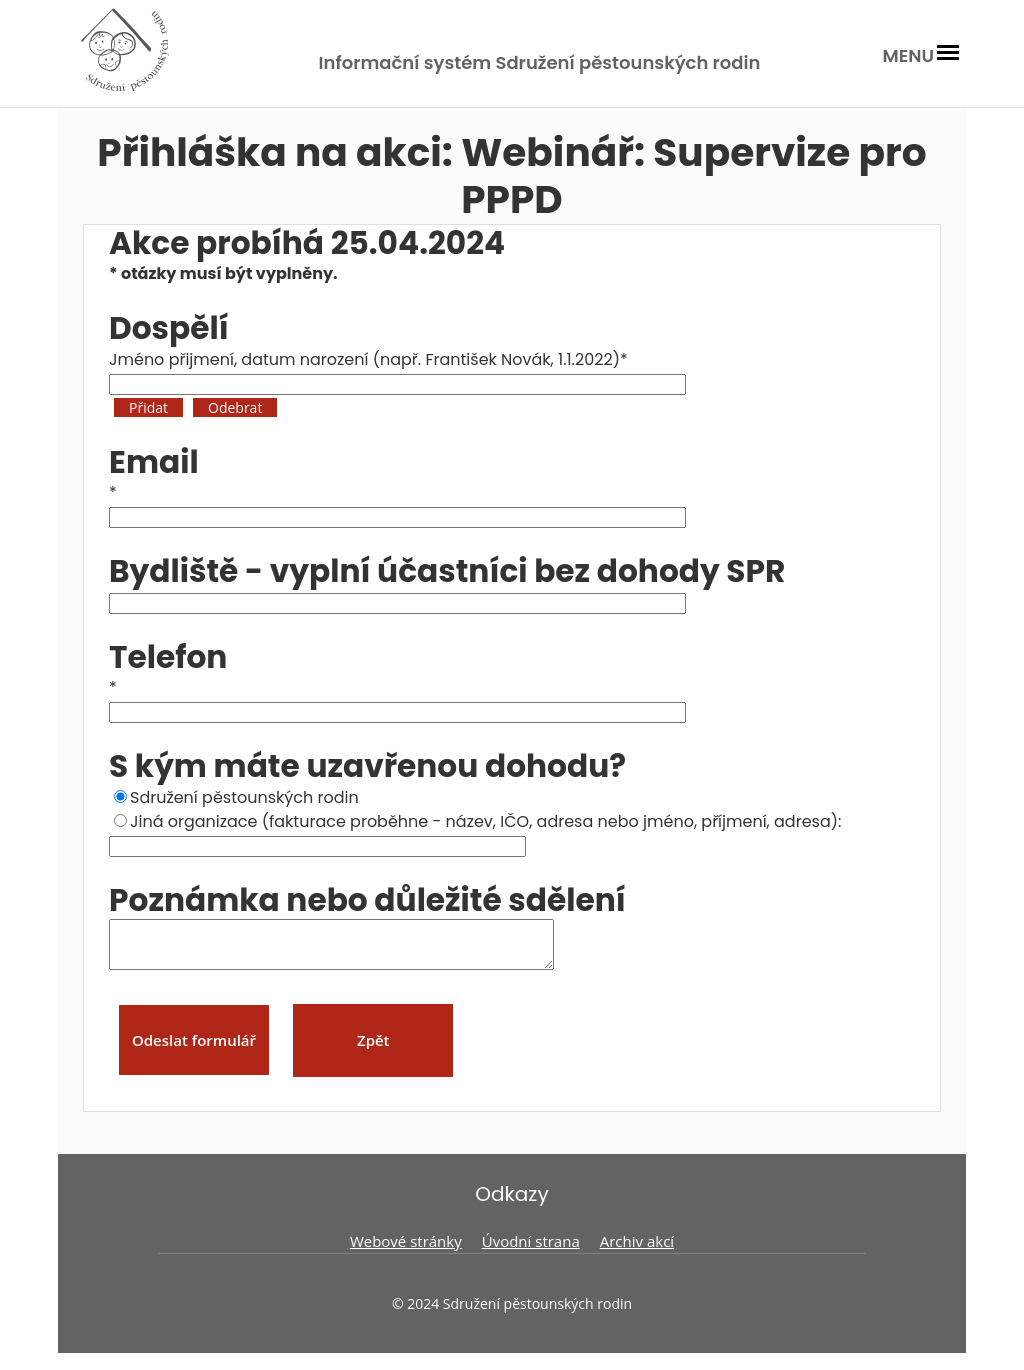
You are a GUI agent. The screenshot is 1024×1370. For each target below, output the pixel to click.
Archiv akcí (637, 1250)
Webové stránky (406, 1250)
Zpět (373, 1049)
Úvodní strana (531, 1250)
